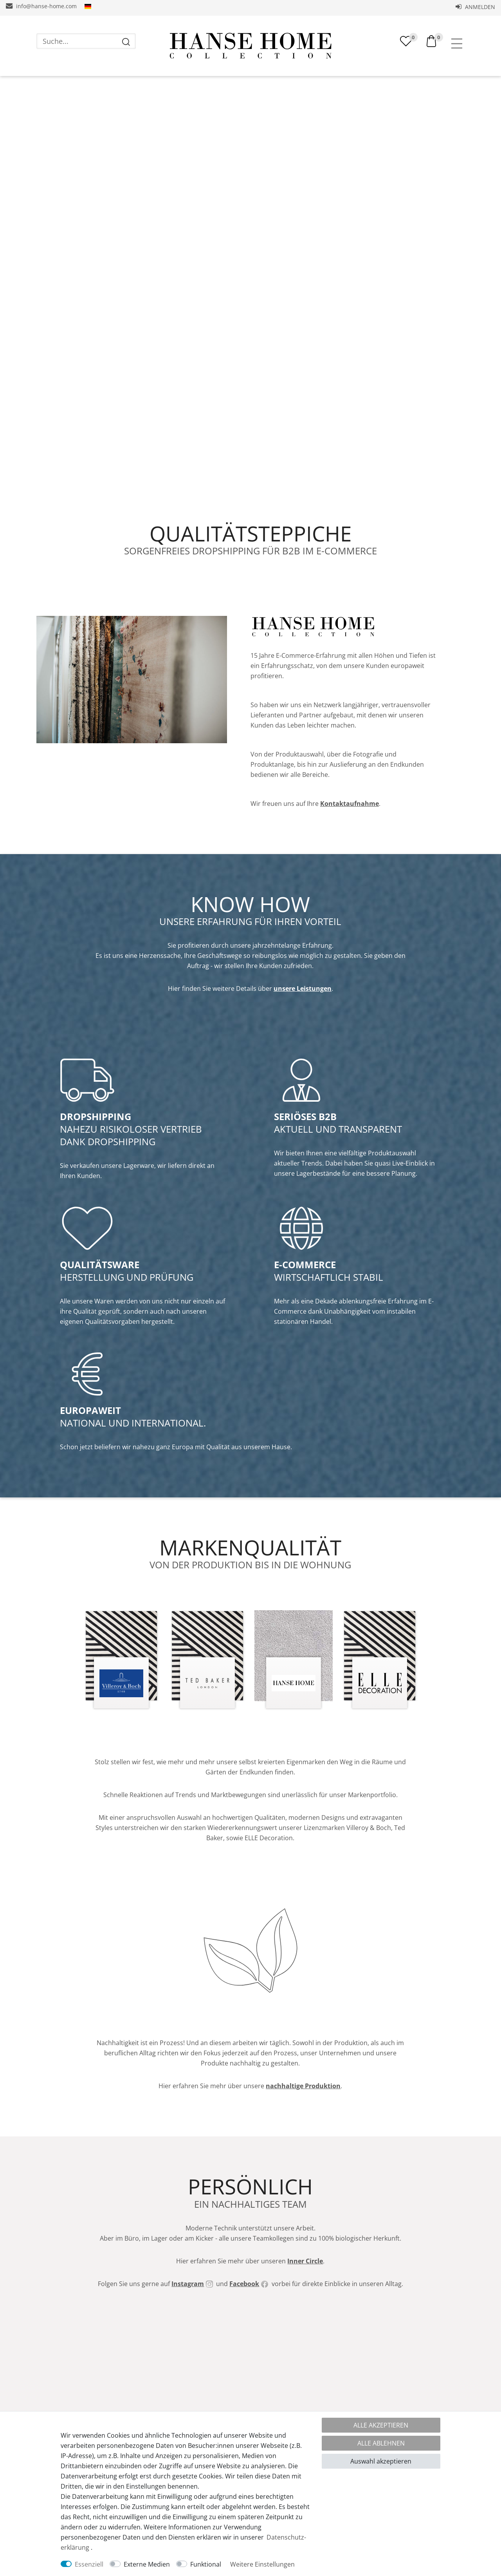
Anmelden (475, 7)
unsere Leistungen (303, 988)
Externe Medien (147, 2564)
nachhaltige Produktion (303, 2086)
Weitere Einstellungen (262, 2564)
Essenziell (89, 2564)
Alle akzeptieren (380, 2425)
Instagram (187, 2283)
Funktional (205, 2564)
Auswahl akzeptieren (380, 2461)
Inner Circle (305, 2261)
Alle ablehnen (381, 2443)
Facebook (244, 2283)
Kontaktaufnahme (349, 803)
